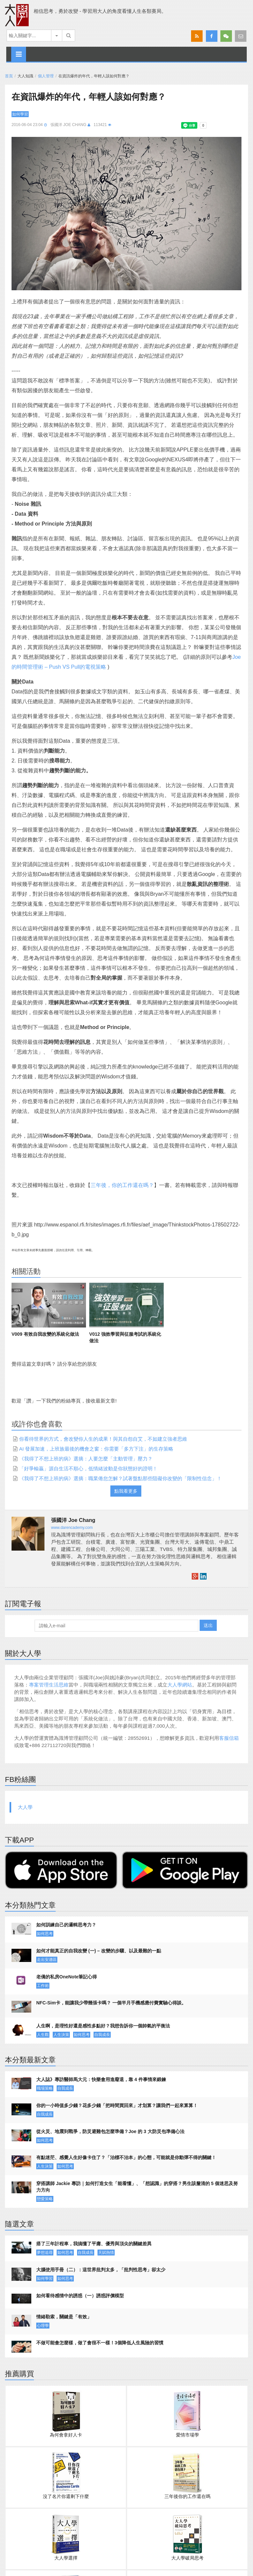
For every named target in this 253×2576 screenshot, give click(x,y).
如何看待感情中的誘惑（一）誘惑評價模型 (80, 2295)
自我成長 (102, 2034)
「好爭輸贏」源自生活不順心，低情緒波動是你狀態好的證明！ (88, 1468)
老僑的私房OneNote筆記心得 (66, 1976)
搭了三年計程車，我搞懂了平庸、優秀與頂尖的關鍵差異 (94, 2243)
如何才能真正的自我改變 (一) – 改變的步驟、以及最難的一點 (98, 1950)
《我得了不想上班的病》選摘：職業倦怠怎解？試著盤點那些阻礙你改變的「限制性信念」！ (120, 1478)
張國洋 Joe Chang (68, 124)
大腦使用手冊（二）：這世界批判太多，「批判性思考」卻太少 (100, 2269)
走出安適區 (47, 1959)
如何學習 (20, 114)
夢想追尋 (45, 2252)
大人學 (25, 1807)
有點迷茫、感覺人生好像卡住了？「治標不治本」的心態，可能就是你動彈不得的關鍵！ (126, 2157)
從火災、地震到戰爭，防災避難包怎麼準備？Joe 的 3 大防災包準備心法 (110, 2131)
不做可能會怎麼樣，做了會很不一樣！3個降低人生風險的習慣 (99, 2342)
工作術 (43, 1985)
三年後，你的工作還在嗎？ (122, 1185)
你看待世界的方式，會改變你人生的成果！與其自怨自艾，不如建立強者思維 (103, 1439)
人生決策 (61, 2034)
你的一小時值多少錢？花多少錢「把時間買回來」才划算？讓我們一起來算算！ (117, 2105)
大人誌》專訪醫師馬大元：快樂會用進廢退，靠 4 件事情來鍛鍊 (101, 2079)
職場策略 (45, 2088)
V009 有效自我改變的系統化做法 (45, 1334)
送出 (208, 1625)
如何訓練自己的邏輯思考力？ (66, 1924)
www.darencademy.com (72, 1527)
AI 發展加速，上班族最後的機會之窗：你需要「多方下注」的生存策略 (96, 1449)
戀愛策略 (45, 2199)
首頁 (9, 76)
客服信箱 (229, 1738)
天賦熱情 (106, 2252)
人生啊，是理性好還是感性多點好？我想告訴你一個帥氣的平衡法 (103, 2025)
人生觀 (43, 2034)
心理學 (43, 2325)
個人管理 (46, 76)
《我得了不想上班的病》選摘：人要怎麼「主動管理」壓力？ (86, 1458)
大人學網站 (179, 1684)
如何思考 (45, 1933)
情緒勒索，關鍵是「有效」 (64, 2316)
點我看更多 (125, 1491)
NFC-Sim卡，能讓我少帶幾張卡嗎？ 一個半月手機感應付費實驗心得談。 (111, 2002)
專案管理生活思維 (49, 1684)
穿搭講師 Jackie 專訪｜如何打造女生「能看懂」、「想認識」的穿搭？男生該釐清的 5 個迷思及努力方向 (137, 2187)
